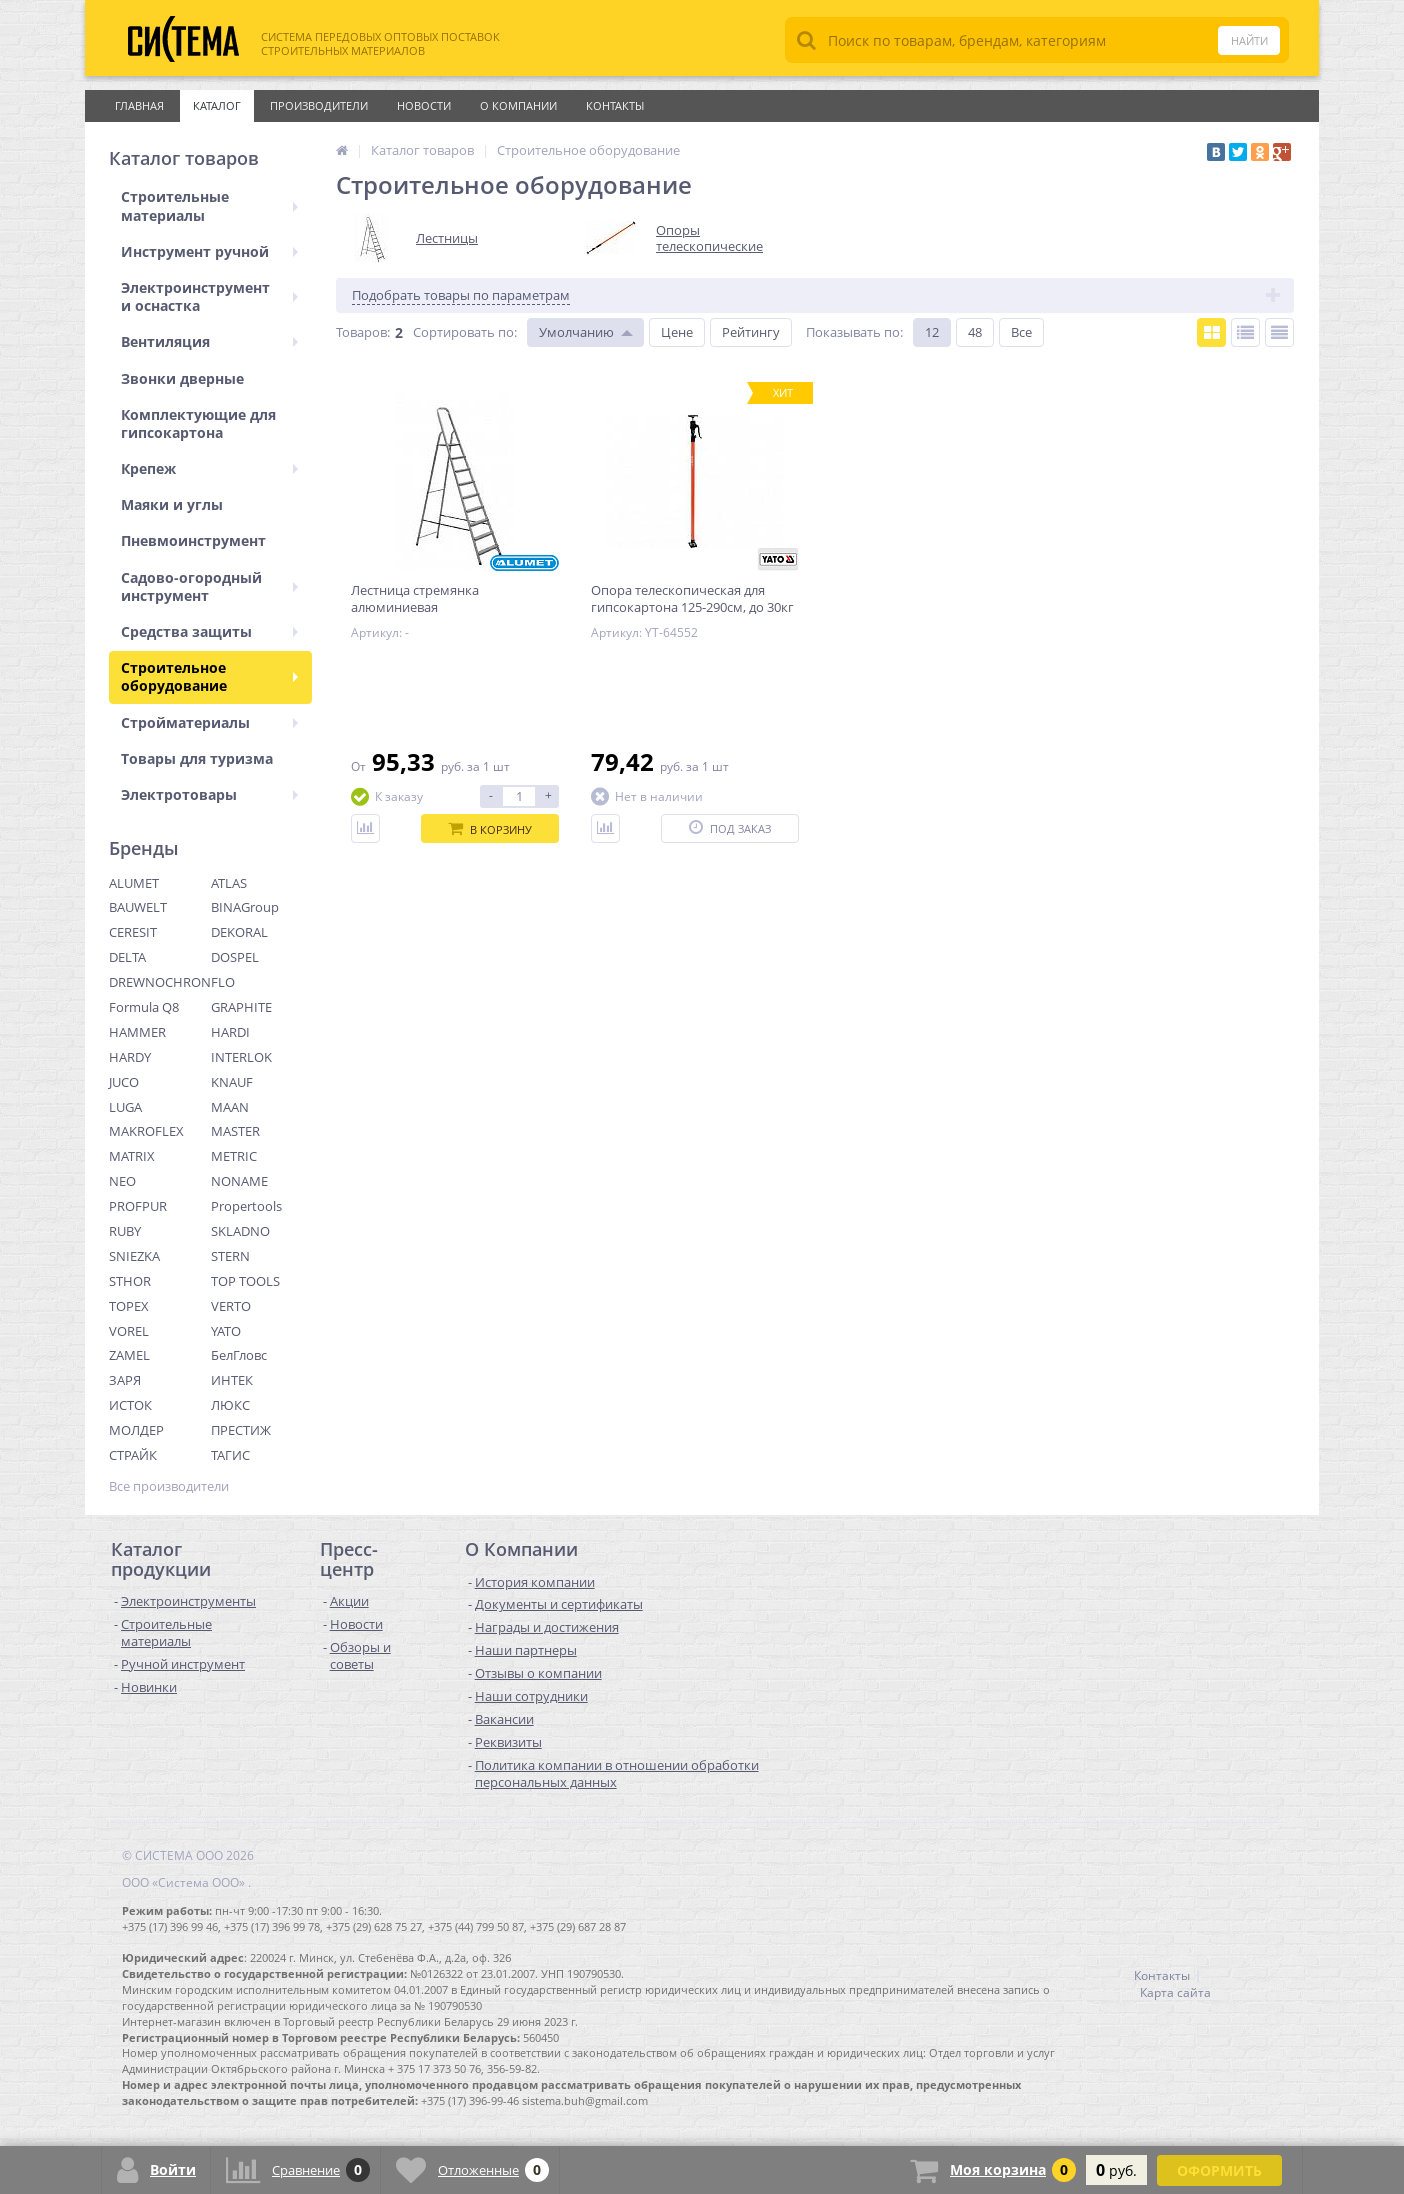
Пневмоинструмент (193, 540)
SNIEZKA (134, 1256)
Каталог (217, 105)
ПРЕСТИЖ (241, 1430)
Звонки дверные (182, 378)
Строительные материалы (209, 205)
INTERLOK (241, 1057)
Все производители (169, 1486)
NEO (122, 1181)
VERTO (231, 1306)
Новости (424, 105)
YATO (226, 1331)
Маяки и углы (172, 504)
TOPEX (129, 1306)
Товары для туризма (197, 758)
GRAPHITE (241, 1007)
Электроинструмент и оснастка (209, 296)
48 (975, 332)
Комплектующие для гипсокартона (198, 423)
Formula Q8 (144, 1007)
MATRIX (132, 1156)
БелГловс (239, 1355)
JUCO (124, 1082)
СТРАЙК (133, 1455)
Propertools (246, 1206)
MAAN (230, 1107)
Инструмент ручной (209, 251)
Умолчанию (576, 332)
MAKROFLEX (146, 1131)
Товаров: (363, 332)
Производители (319, 105)
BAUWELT (138, 907)
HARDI (230, 1032)
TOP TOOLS (245, 1281)
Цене (677, 332)
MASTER (235, 1131)
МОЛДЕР (136, 1430)
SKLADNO (240, 1231)
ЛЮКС (230, 1405)
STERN (230, 1256)
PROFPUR (138, 1206)
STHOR (130, 1281)
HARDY (130, 1057)
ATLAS (229, 883)
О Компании (518, 105)
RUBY (125, 1231)
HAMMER (137, 1032)
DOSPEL (235, 957)
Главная (139, 105)
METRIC (234, 1156)
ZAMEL (129, 1355)
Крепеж (209, 468)
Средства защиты (209, 631)
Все (1021, 332)
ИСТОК (130, 1405)
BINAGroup (245, 907)
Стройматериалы (209, 722)
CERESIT (133, 932)
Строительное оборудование (209, 676)
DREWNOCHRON (160, 982)
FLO (223, 982)
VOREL (129, 1331)
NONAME (239, 1181)
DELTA (127, 957)
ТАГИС (230, 1455)
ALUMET (134, 883)
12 (932, 332)
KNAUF (232, 1082)
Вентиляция (209, 341)
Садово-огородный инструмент (209, 586)
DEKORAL (239, 932)
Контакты (615, 105)
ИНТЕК (232, 1380)
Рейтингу (751, 332)
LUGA (125, 1107)
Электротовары (209, 794)
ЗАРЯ (125, 1380)
